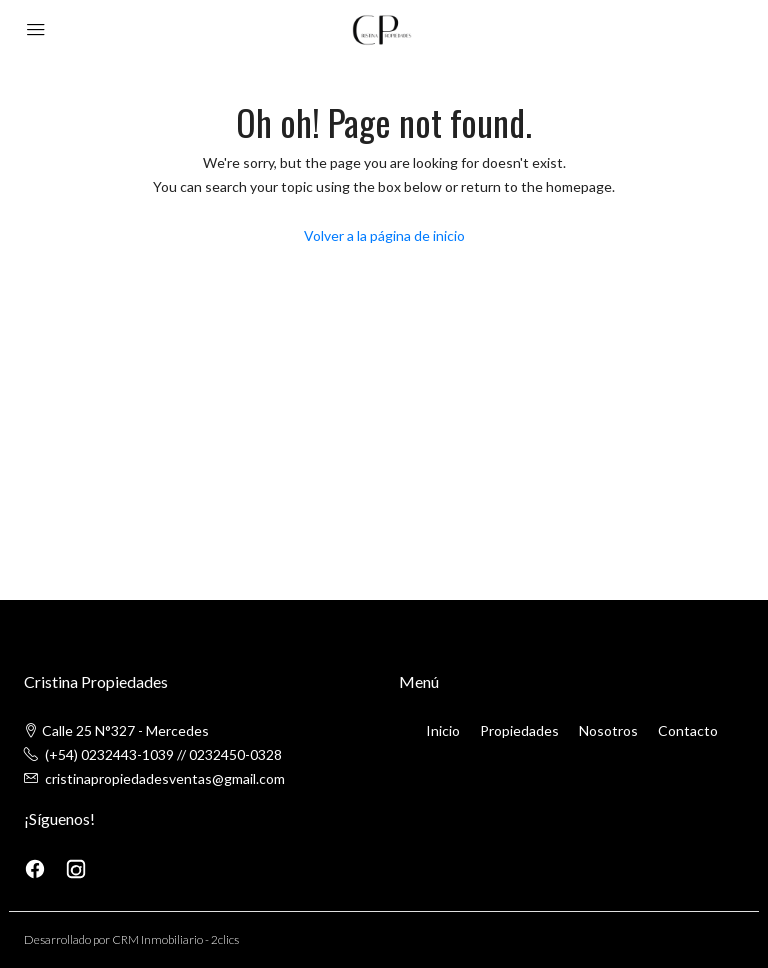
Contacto (688, 730)
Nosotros (608, 730)
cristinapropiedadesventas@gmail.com (165, 778)
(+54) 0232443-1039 (109, 754)
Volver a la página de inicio (384, 235)
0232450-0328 (235, 754)
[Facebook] (36, 867)
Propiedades (519, 730)
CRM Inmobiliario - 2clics (175, 939)
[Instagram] (76, 867)
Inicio (443, 730)
